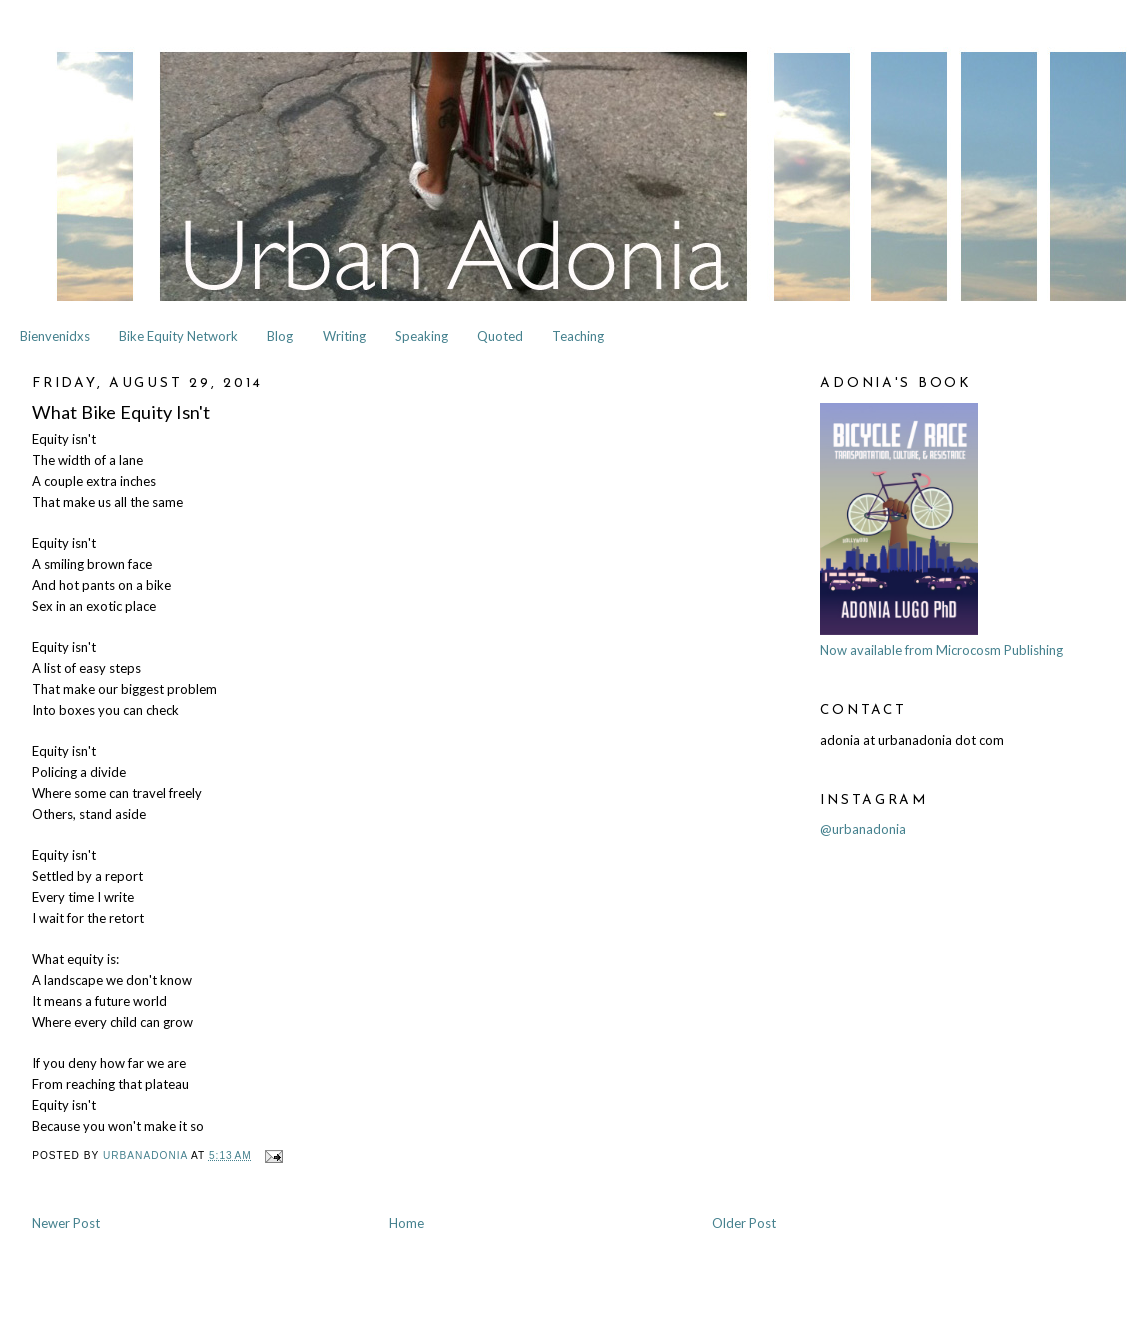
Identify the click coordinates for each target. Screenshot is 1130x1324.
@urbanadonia (863, 829)
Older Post (744, 1223)
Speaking (421, 336)
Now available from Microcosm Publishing (941, 650)
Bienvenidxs (55, 336)
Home (406, 1223)
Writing (344, 336)
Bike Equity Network (178, 336)
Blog (280, 336)
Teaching (578, 336)
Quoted (500, 336)
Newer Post (66, 1223)
